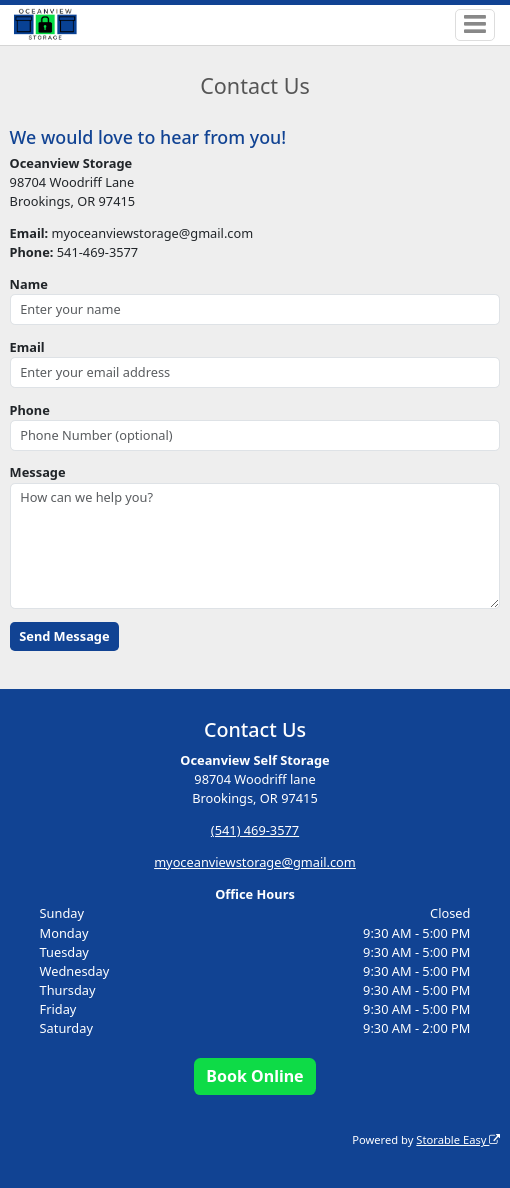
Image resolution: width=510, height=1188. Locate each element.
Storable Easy (458, 1139)
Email (27, 347)
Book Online (254, 1076)
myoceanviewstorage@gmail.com (255, 862)
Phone (30, 410)
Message (38, 472)
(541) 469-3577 (255, 830)
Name (29, 284)
